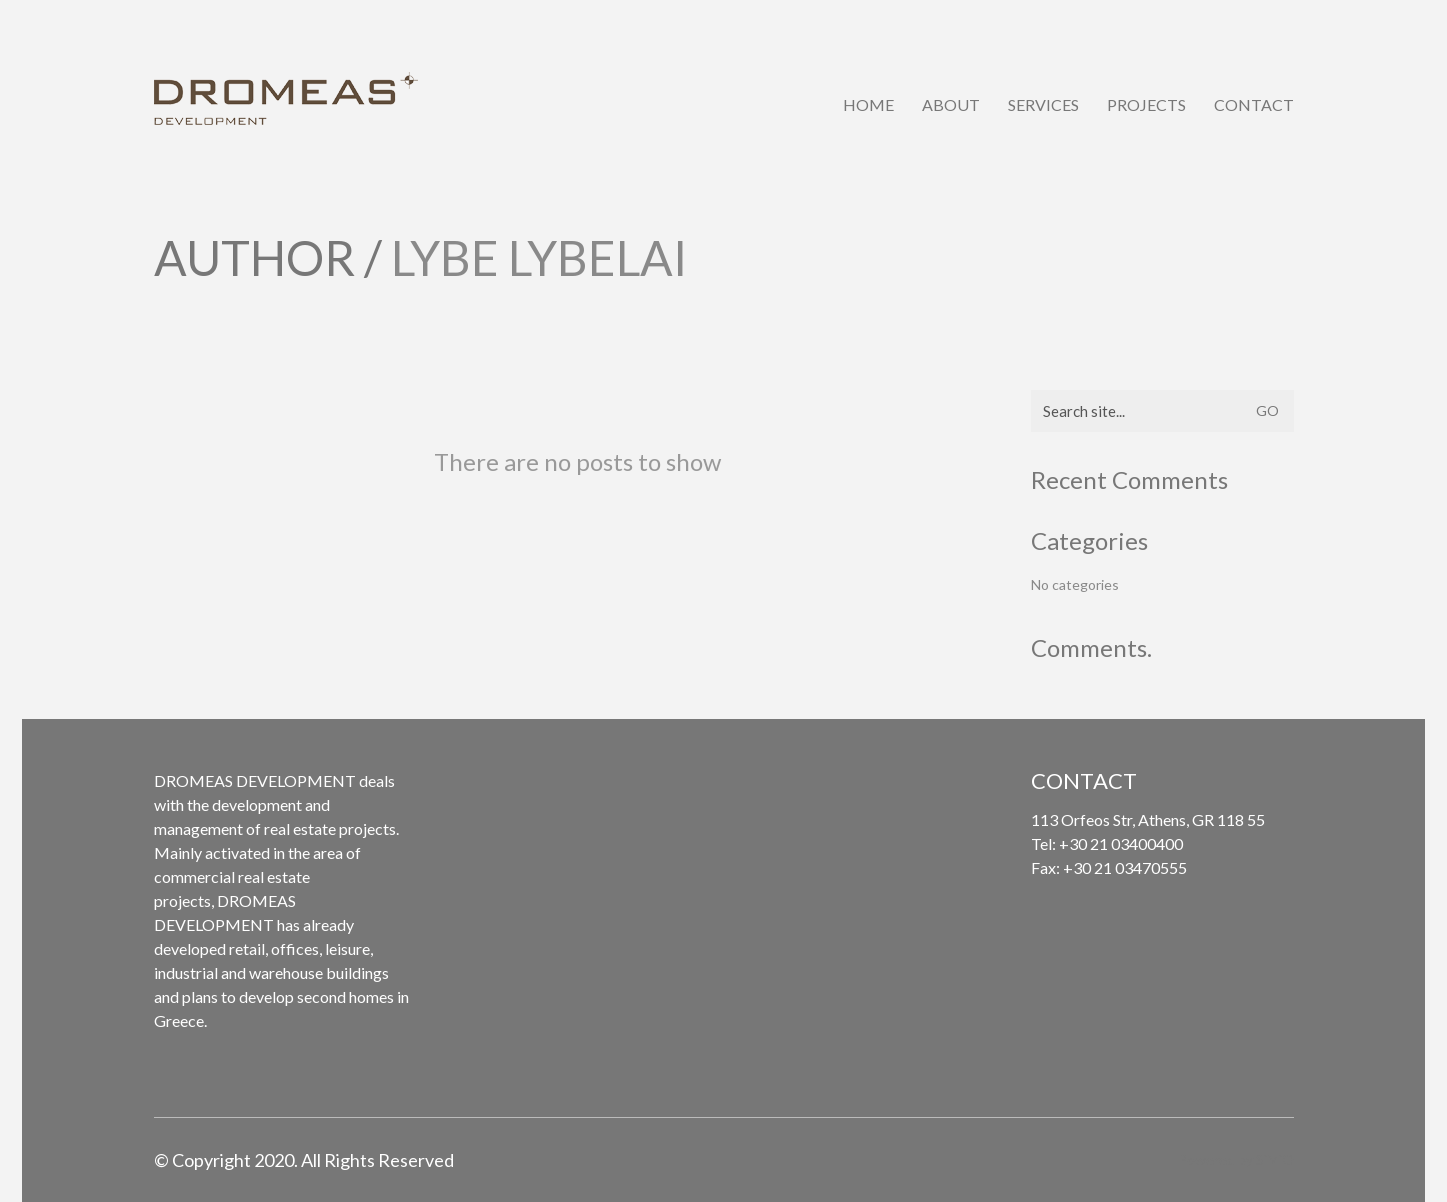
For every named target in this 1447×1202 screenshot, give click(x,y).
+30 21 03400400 (1121, 843)
